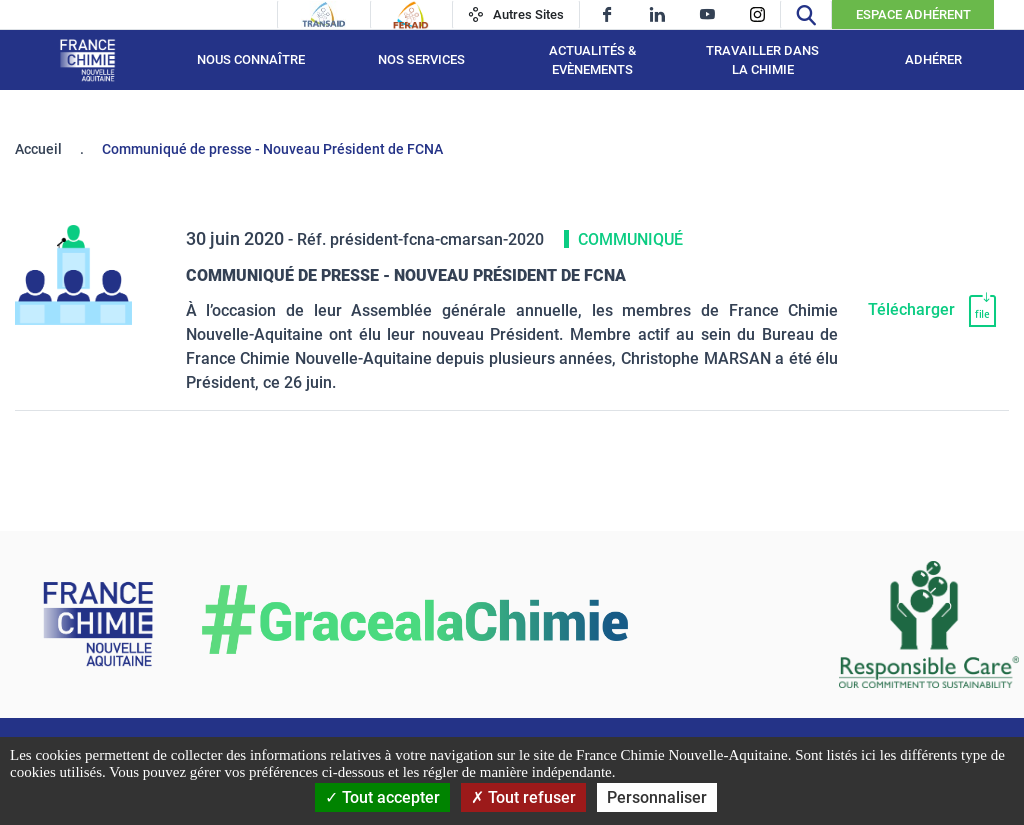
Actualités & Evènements (592, 60)
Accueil (38, 149)
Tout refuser (523, 797)
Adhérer (933, 59)
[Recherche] (806, 14)
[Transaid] (324, 15)
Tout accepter (382, 797)
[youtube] (707, 14)
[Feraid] (410, 15)
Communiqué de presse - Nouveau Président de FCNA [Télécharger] (406, 275)
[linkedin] (657, 14)
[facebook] (607, 14)
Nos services (421, 59)
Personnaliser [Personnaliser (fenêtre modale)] (657, 797)
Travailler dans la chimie (762, 60)
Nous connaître (251, 59)
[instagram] (757, 14)
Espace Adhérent (913, 14)
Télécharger (911, 309)
